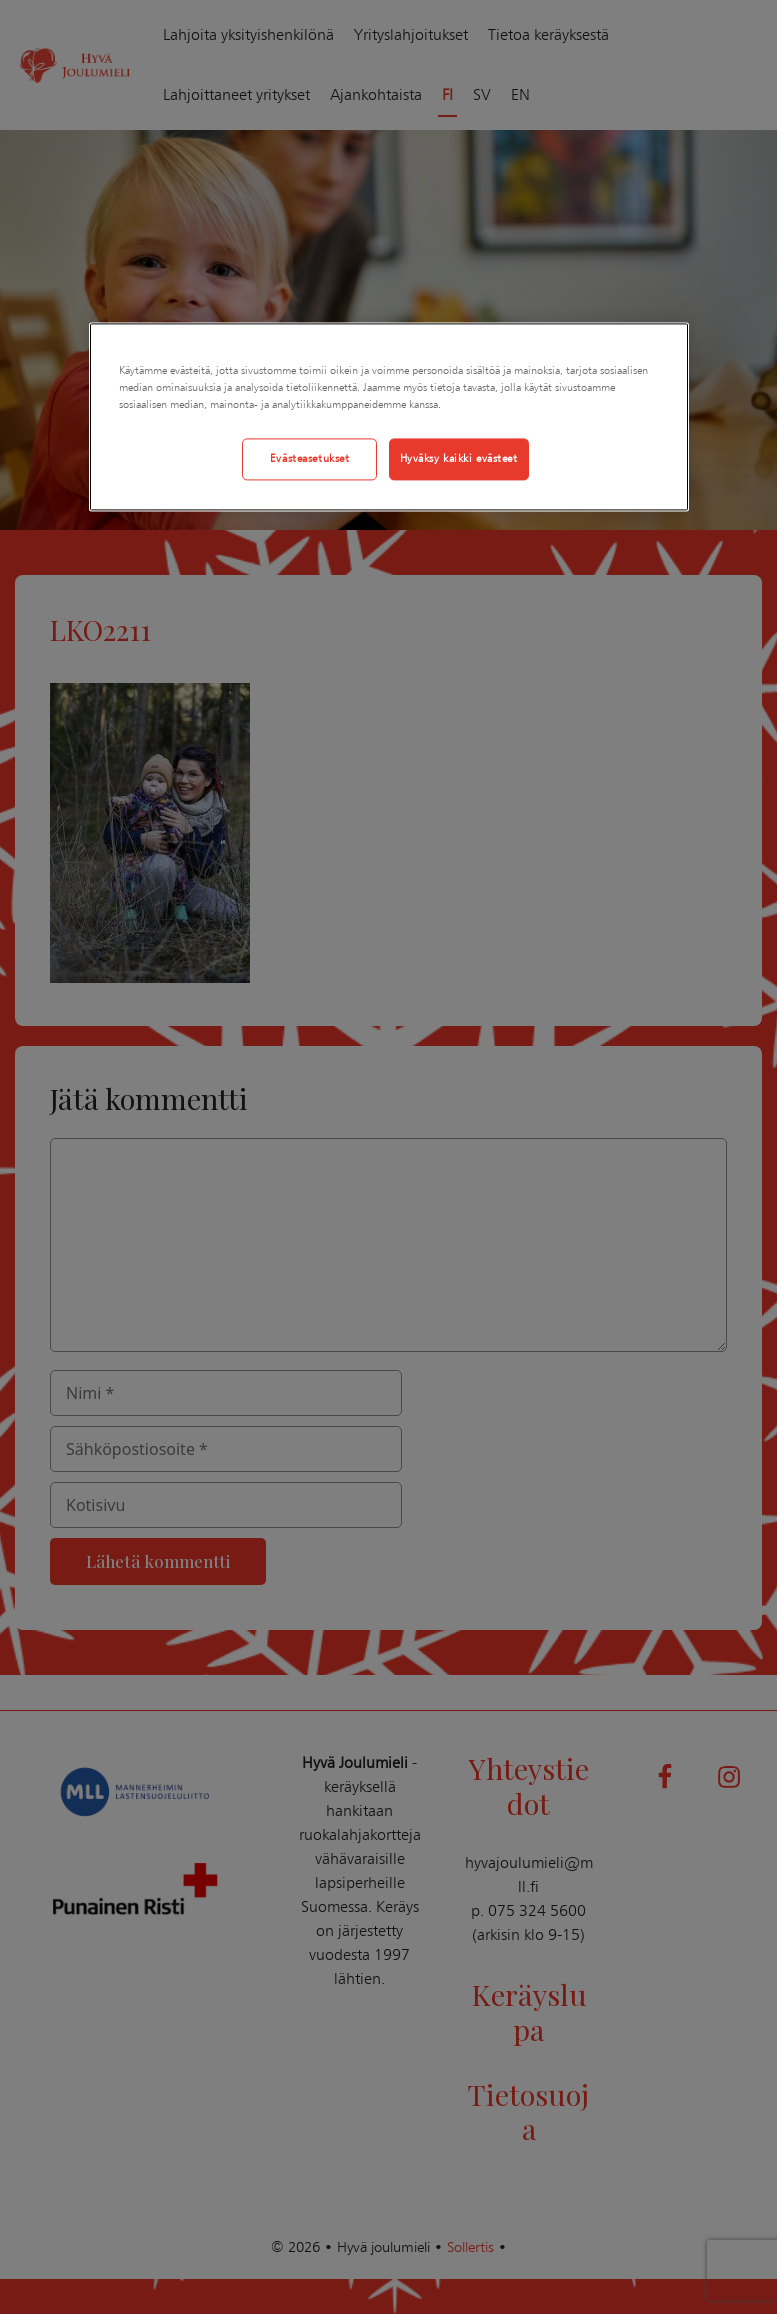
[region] (389, 417)
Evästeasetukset (310, 459)
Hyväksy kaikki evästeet (459, 459)
